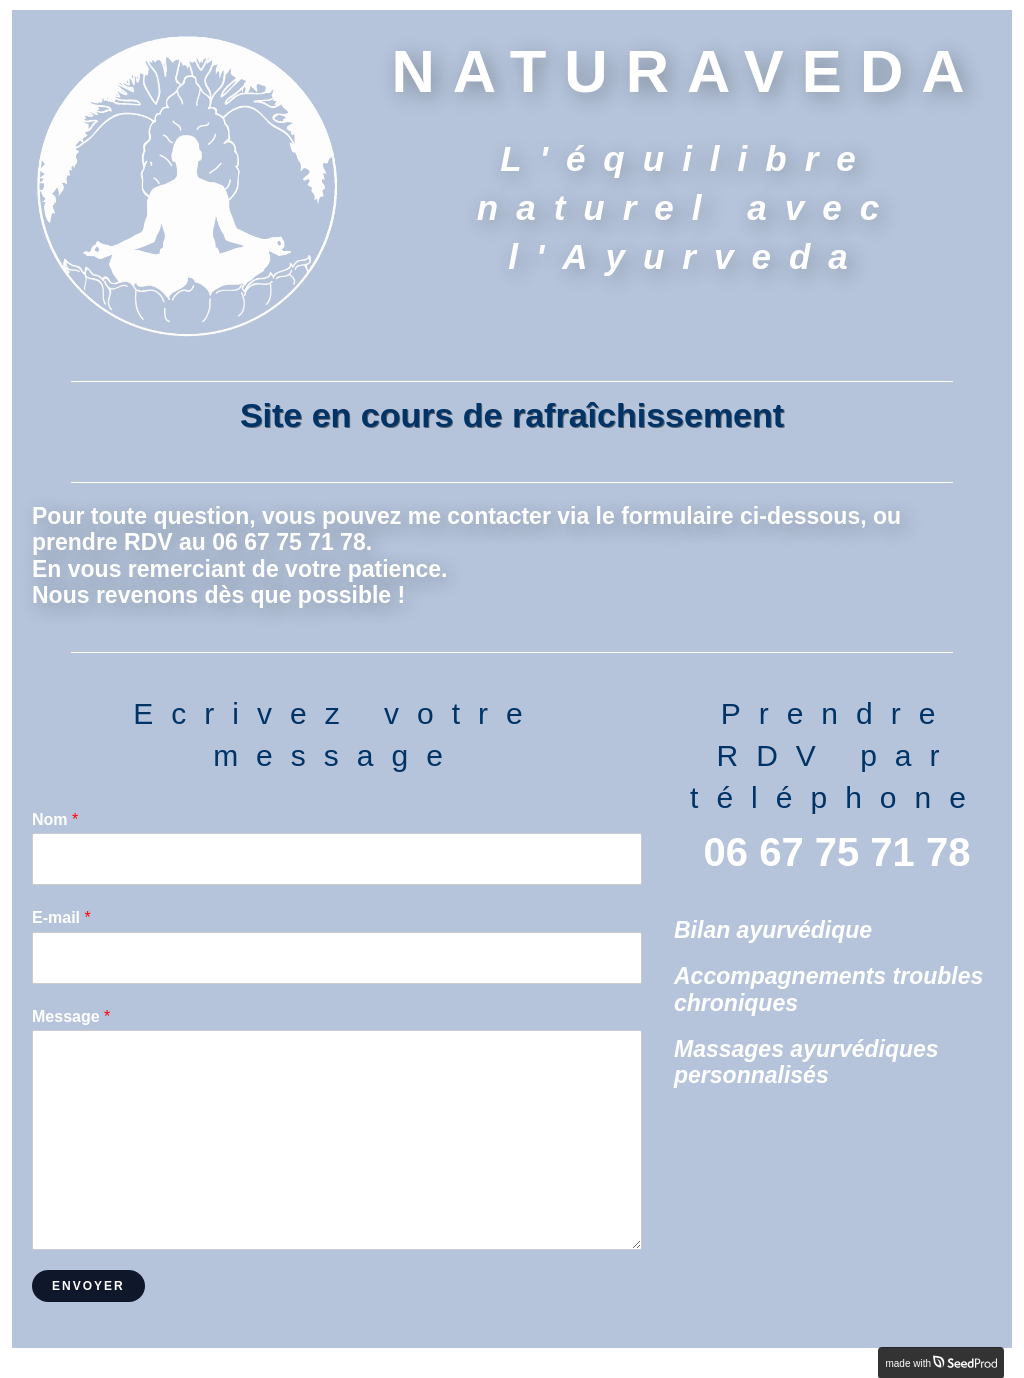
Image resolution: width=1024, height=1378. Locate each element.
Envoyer (88, 1286)
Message (71, 1016)
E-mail (61, 917)
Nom (55, 819)
